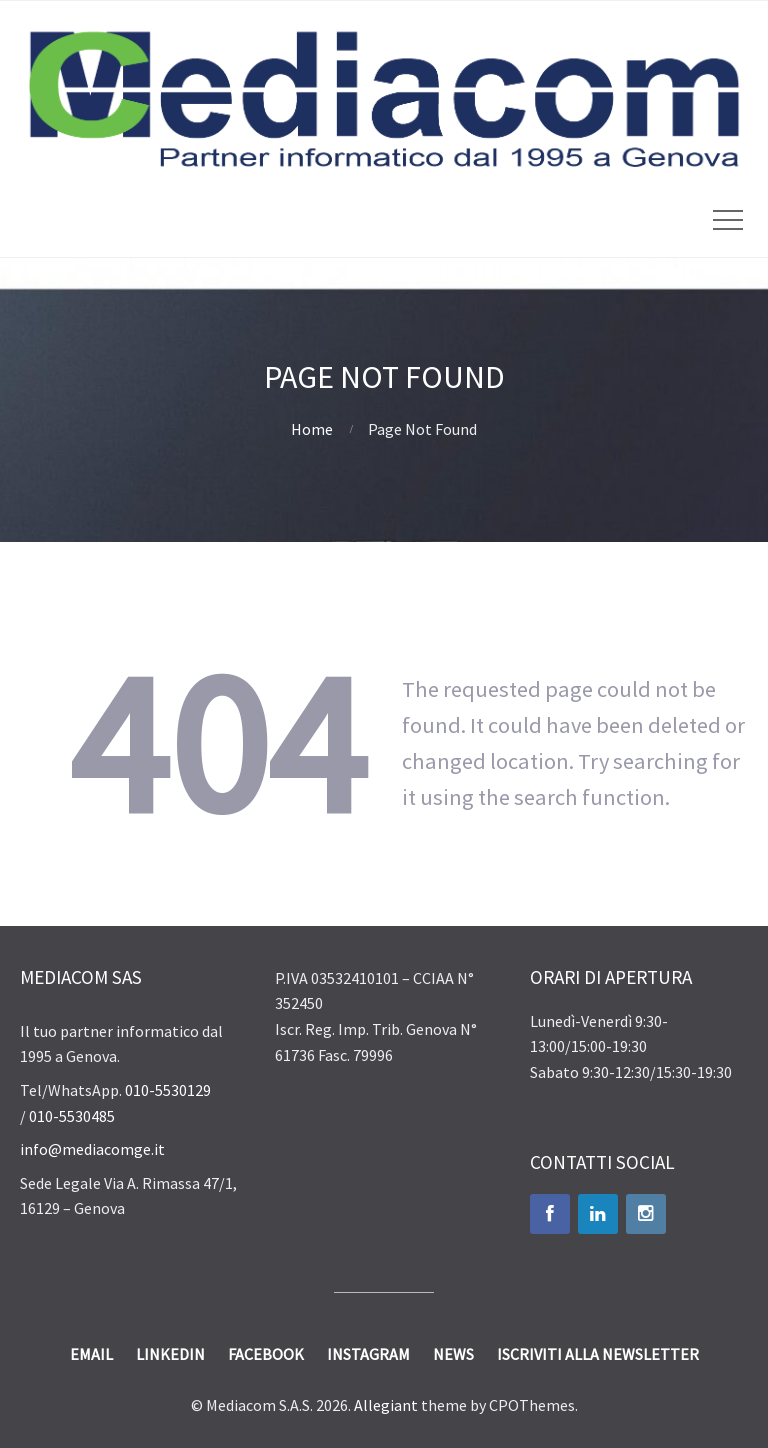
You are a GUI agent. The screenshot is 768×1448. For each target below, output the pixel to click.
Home (312, 429)
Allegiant (386, 1405)
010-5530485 (72, 1116)
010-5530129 (168, 1090)
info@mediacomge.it (92, 1149)
